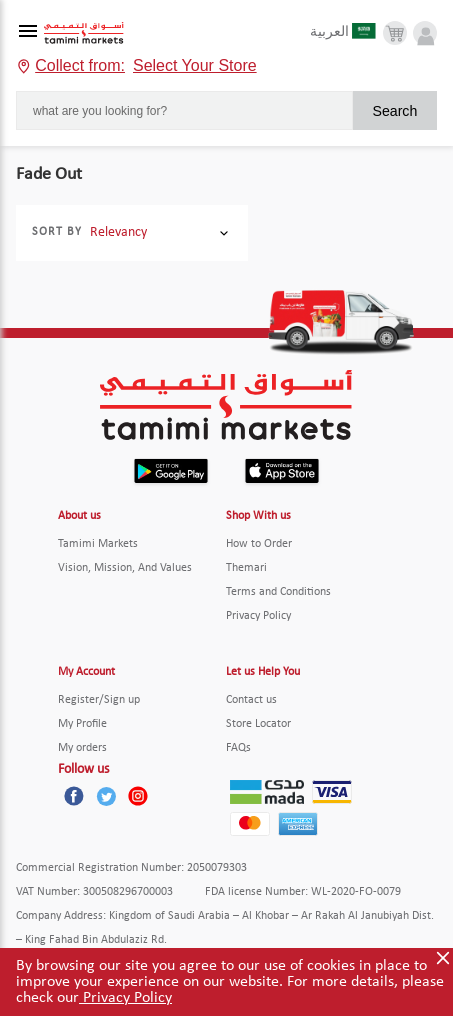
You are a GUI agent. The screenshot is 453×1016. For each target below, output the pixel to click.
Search (394, 111)
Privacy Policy (125, 998)
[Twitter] (106, 796)
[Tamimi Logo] (84, 33)
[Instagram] (138, 796)
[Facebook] (74, 796)
